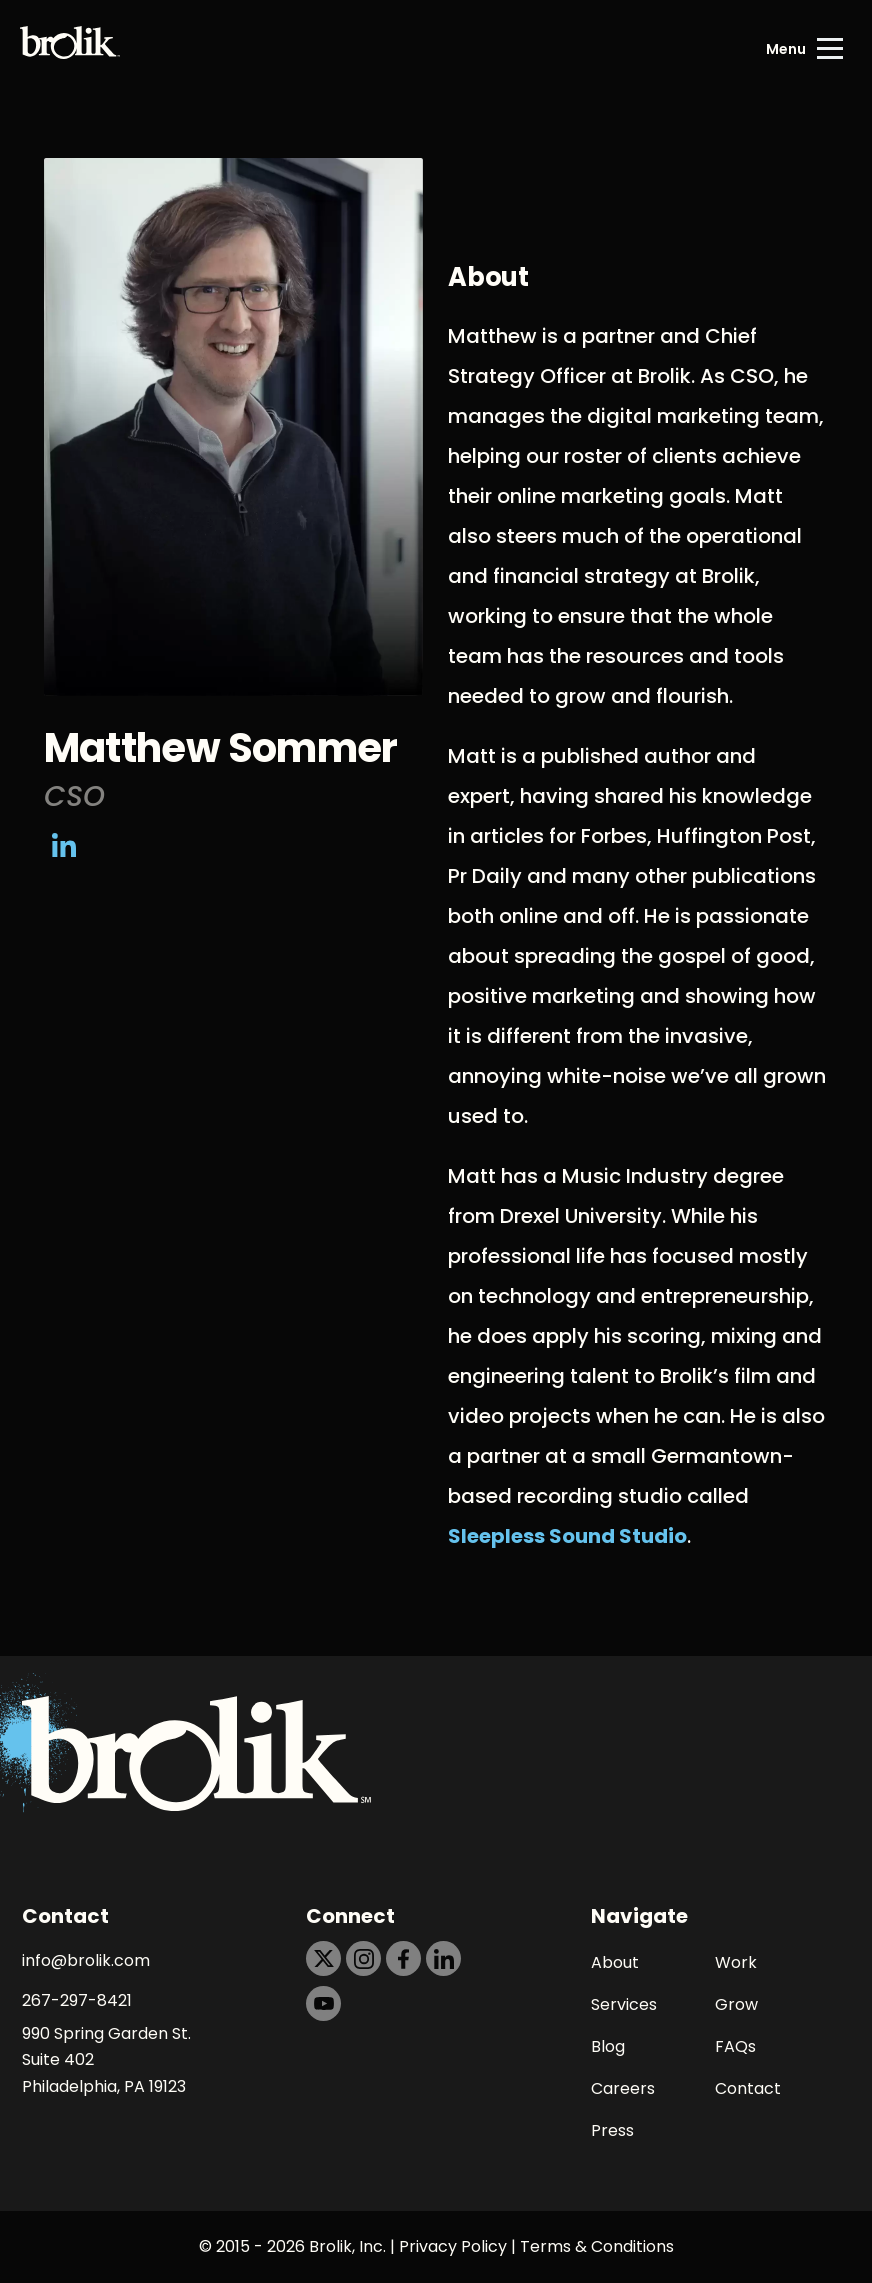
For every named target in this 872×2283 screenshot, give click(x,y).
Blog (608, 2046)
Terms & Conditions (597, 2246)
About (615, 1962)
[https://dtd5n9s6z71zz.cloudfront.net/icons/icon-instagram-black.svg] (363, 1958)
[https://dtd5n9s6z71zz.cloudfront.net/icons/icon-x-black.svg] (323, 1958)
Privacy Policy (453, 2246)
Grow (736, 2004)
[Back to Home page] (70, 49)
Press (612, 2130)
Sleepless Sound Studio (567, 1536)
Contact (748, 2088)
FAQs (735, 2046)
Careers (623, 2088)
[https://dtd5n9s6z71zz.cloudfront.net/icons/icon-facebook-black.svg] (403, 1958)
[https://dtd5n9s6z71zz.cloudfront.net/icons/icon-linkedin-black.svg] (443, 1958)
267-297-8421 (77, 2000)
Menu (786, 49)
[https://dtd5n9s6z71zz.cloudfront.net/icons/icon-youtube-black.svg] (323, 2003)
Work (736, 1962)
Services (624, 2004)
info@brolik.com (86, 1960)
